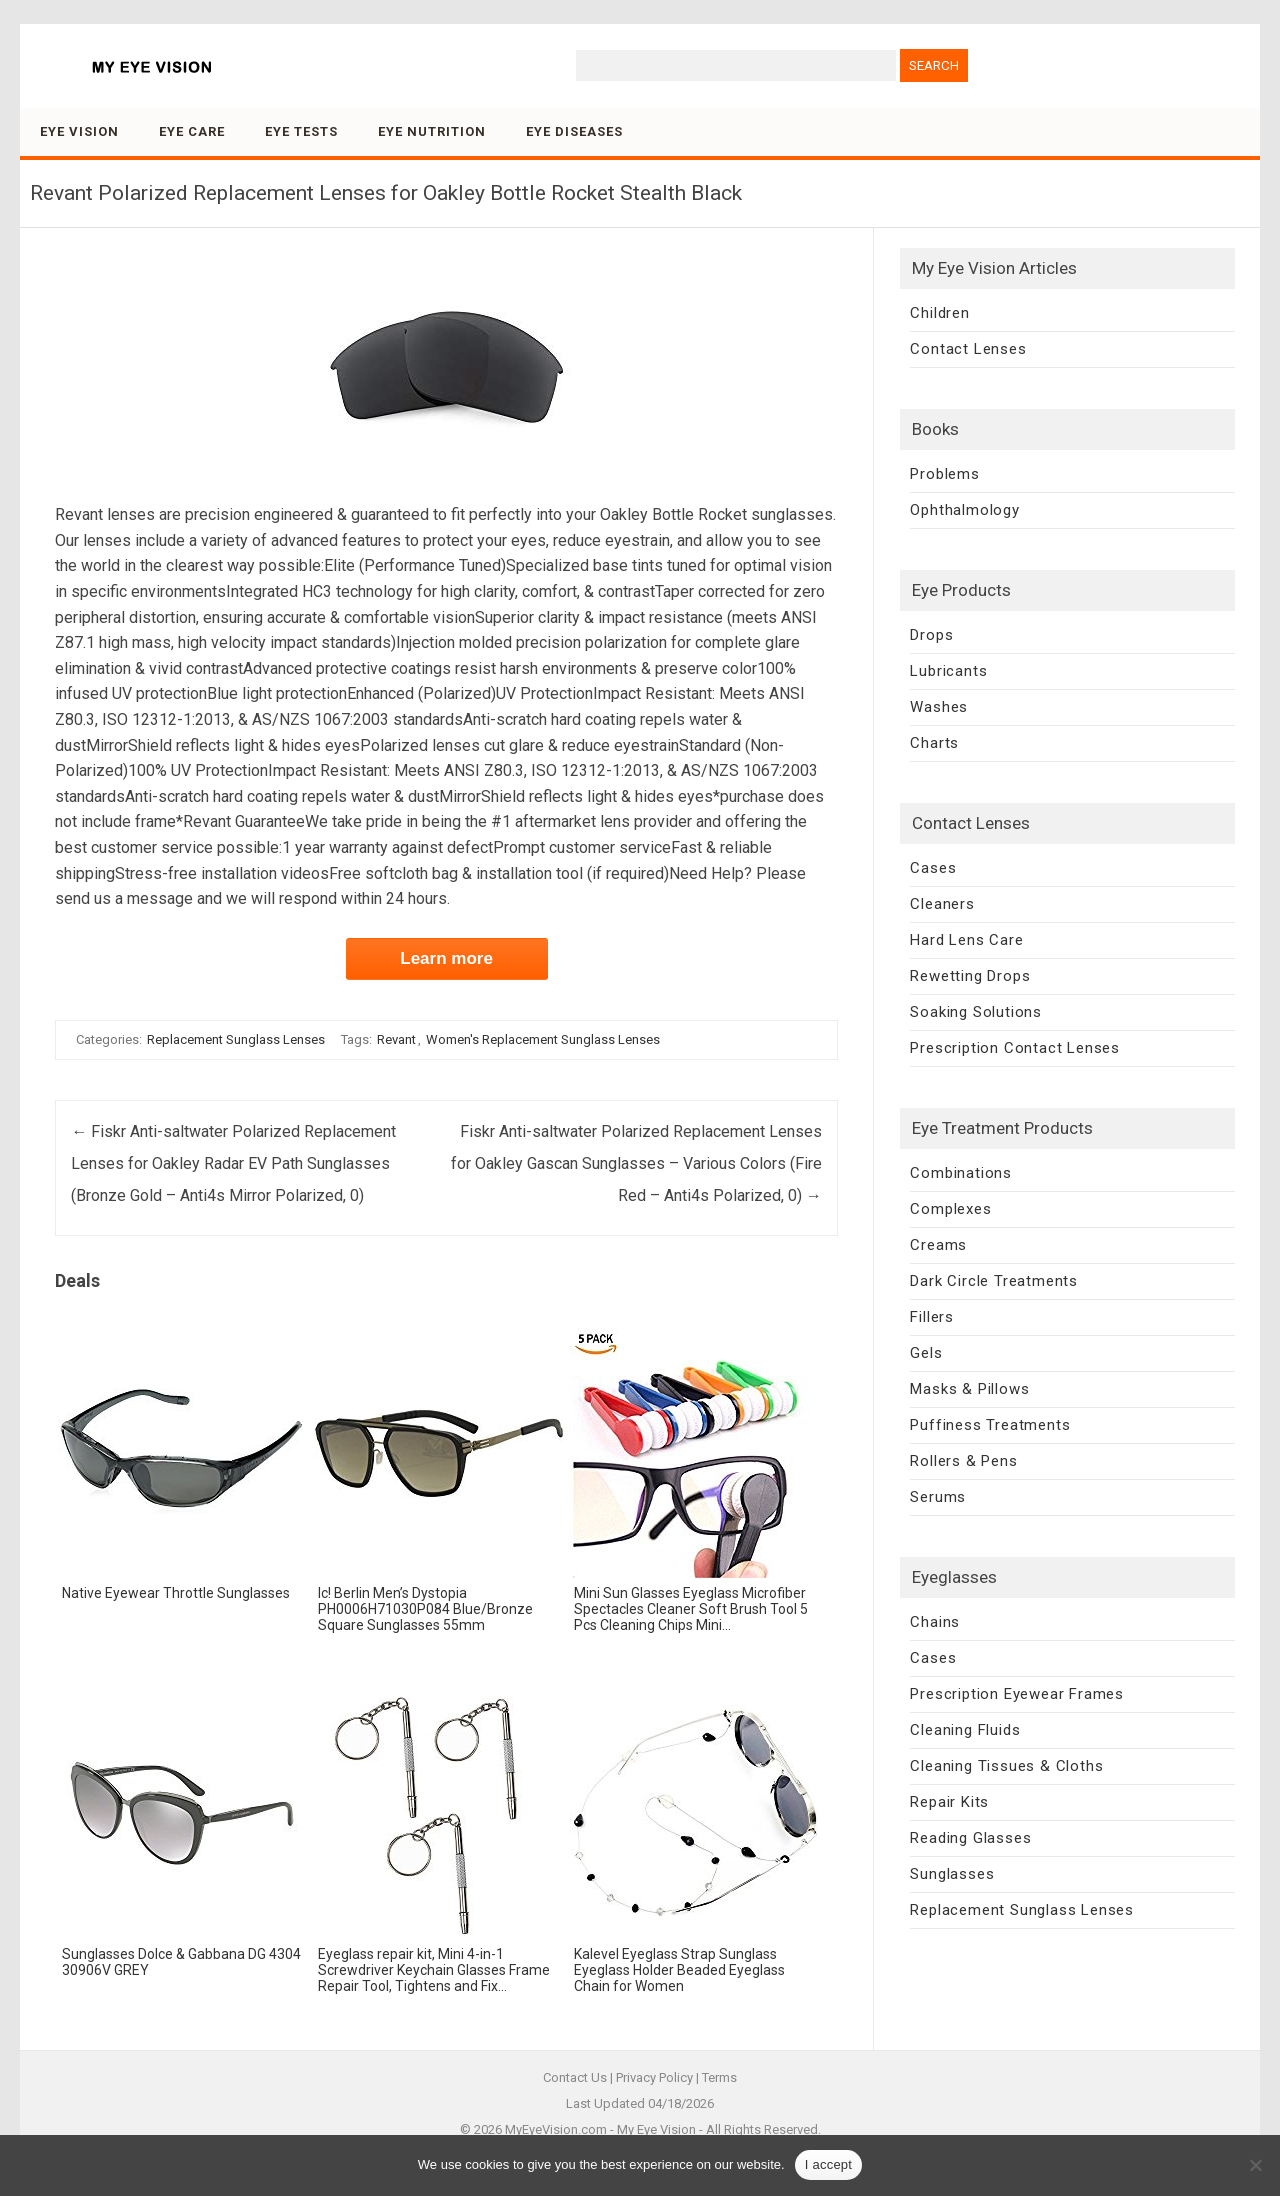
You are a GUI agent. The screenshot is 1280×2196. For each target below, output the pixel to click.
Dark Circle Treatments (994, 1281)
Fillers (932, 1317)
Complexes (950, 1209)
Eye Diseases (574, 131)
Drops (931, 635)
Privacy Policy (654, 2077)
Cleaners (942, 904)
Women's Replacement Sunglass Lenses (543, 1039)
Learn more (446, 958)
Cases (933, 868)
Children (939, 313)
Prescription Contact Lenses (1015, 1048)
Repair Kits (949, 1802)
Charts (934, 743)
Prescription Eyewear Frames (1017, 1694)
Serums (938, 1497)
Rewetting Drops (970, 976)
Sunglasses (952, 1874)
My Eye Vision (656, 2129)
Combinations (961, 1173)
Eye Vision (79, 131)
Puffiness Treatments (990, 1425)
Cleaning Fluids (965, 1730)
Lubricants (948, 671)
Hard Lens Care (966, 940)
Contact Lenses (968, 349)
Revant (396, 1039)
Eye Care (192, 131)
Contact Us (575, 2077)
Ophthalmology (964, 510)
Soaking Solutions (976, 1012)
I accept (829, 2164)
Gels (926, 1353)
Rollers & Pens (963, 1461)
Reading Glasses (970, 1838)
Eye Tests (301, 131)
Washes (939, 707)
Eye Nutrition (432, 131)
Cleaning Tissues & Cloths (1006, 1766)
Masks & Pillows (969, 1389)
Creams (938, 1245)
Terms (719, 2077)
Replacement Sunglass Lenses (236, 1039)
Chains (935, 1622)
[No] (1255, 2165)
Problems (944, 474)
